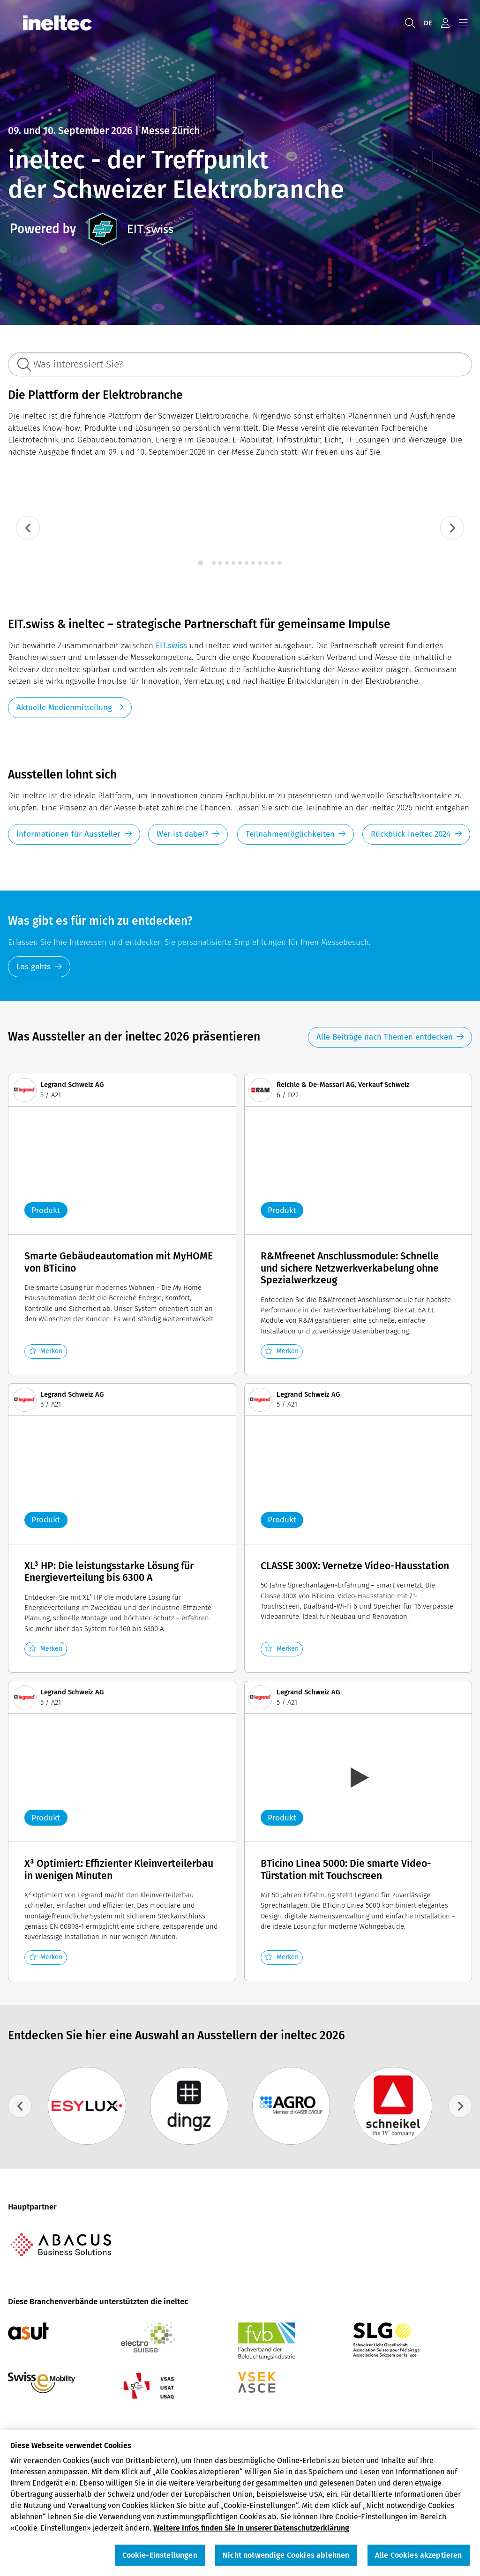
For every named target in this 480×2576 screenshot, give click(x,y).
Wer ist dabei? (182, 834)
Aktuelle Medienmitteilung (64, 707)
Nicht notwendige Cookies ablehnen (286, 2555)
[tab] (200, 562)
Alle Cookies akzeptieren (418, 2555)
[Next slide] (452, 528)
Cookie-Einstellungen (159, 2555)
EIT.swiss (171, 646)
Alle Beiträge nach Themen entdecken (384, 1037)
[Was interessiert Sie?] (240, 364)
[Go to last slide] (28, 528)
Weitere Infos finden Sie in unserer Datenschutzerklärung (251, 2528)
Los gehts (33, 967)
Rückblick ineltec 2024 (410, 834)
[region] (240, 2503)
